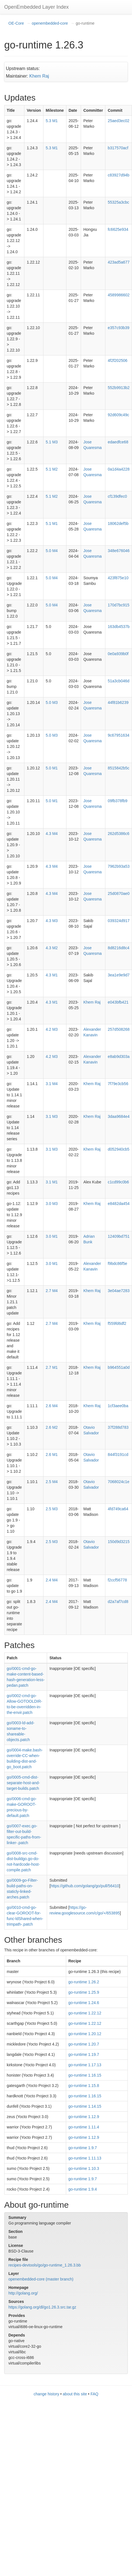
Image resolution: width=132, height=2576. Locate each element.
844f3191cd (118, 1454)
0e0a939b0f (118, 653)
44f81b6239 (118, 702)
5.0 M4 (52, 550)
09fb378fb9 (117, 801)
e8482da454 (118, 1203)
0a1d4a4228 (118, 469)
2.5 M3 (52, 1509)
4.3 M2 (52, 948)
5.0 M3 (52, 702)
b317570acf (118, 148)
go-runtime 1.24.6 (83, 2002)
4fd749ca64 (118, 1509)
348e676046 (118, 550)
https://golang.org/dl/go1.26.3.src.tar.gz (42, 2307)
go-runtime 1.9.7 (82, 2147)
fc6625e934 (118, 229)
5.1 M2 (52, 469)
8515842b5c (118, 768)
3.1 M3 (52, 1116)
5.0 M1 (52, 768)
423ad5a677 (118, 262)
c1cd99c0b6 (118, 1182)
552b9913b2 (118, 387)
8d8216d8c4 (118, 948)
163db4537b (118, 626)
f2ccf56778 (117, 1580)
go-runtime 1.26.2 (83, 1982)
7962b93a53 (118, 866)
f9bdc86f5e (117, 1263)
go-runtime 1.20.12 (84, 2034)
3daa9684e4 (118, 1116)
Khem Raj (39, 76)
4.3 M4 (52, 833)
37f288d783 (118, 1427)
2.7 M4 (52, 1290)
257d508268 (118, 1029)
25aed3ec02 (118, 120)
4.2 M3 (52, 1029)
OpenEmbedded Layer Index (36, 7)
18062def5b (118, 523)
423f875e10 (118, 578)
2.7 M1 (52, 1367)
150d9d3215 (118, 1541)
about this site (75, 2394)
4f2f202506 (117, 360)
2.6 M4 (52, 1406)
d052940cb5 (118, 1149)
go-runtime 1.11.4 (83, 2127)
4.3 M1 (52, 975)
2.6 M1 (52, 1454)
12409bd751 (118, 1236)
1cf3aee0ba (118, 1406)
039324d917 (118, 920)
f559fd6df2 (117, 1323)
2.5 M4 (52, 1481)
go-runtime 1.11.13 (84, 2158)
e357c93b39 (118, 327)
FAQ (94, 2394)
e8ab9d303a (118, 1056)
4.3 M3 (52, 920)
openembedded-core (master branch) (40, 2279)
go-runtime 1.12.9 (83, 2116)
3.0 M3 (52, 1203)
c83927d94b (118, 175)
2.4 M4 (52, 1580)
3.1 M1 (52, 1182)
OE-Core (16, 23)
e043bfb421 (118, 1002)
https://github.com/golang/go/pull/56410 (84, 1886)
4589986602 (118, 295)
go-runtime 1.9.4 (82, 2189)
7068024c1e (118, 1481)
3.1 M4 (52, 1083)
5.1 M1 (52, 523)
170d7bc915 (118, 605)
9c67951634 (118, 735)
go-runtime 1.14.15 (84, 2106)
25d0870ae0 (118, 893)
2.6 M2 (52, 1427)
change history (46, 2394)
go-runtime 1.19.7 (83, 2054)
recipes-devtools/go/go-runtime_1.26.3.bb (44, 2265)
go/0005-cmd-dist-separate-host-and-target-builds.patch (23, 1783)
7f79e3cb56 (118, 1083)
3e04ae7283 (118, 1290)
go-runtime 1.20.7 (83, 2044)
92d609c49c (118, 415)
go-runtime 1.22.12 (84, 2013)
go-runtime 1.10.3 (83, 2168)
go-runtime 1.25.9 (83, 1992)
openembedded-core (50, 23)
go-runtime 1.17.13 (84, 2065)
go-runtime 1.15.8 (83, 2085)
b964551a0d (118, 1367)
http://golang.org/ (23, 2293)
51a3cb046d (118, 681)
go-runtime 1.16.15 (84, 2075)
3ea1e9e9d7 (118, 975)
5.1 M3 (52, 442)
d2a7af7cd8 (118, 1601)
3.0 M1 (52, 1236)
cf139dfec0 (117, 496)
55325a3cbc (118, 202)
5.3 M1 (52, 120)
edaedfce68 (118, 442)
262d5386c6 (118, 833)
